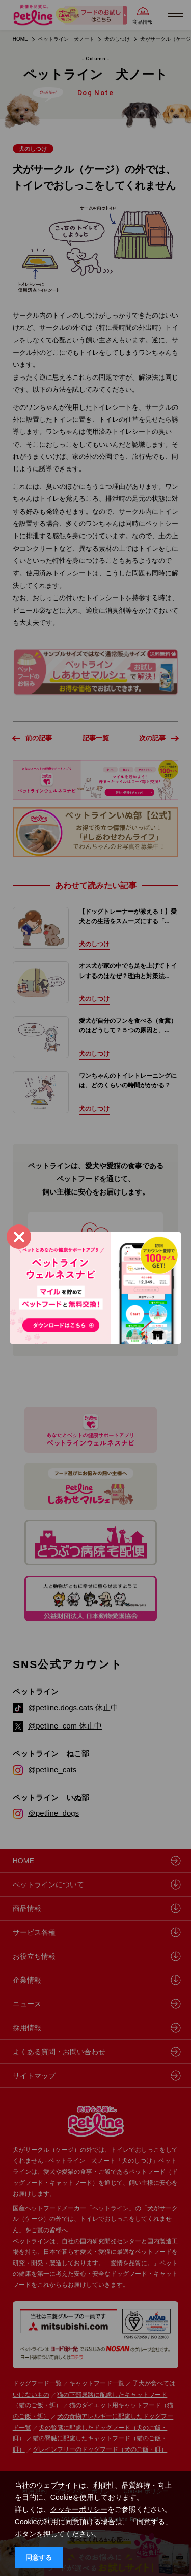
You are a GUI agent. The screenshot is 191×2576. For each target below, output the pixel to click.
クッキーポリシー (78, 2509)
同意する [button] (38, 2557)
